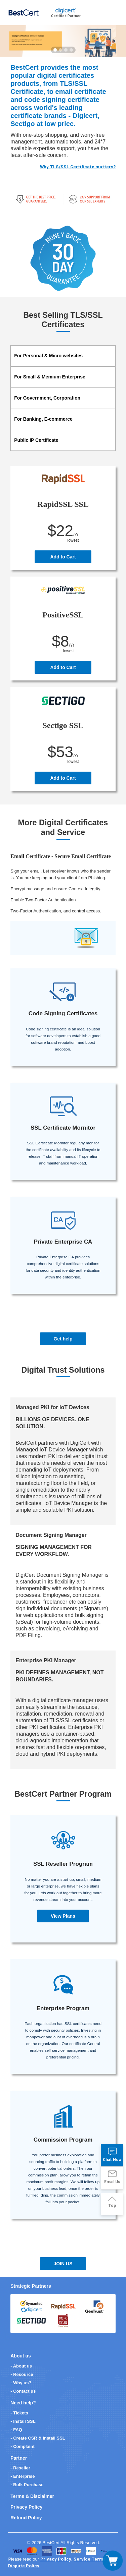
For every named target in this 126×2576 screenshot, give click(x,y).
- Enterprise (22, 2476)
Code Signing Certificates (63, 1013)
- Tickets (19, 2412)
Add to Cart (63, 556)
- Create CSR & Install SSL (37, 2438)
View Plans (63, 1916)
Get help (62, 1338)
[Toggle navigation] (112, 2561)
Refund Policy (26, 2517)
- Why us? (20, 2382)
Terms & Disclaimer (32, 2496)
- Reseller (20, 2467)
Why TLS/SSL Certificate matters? (78, 167)
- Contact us (23, 2391)
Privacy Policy (26, 2507)
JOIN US (62, 2263)
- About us (21, 2366)
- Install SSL (22, 2421)
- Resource (21, 2374)
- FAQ (16, 2429)
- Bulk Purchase (26, 2484)
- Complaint (22, 2446)
